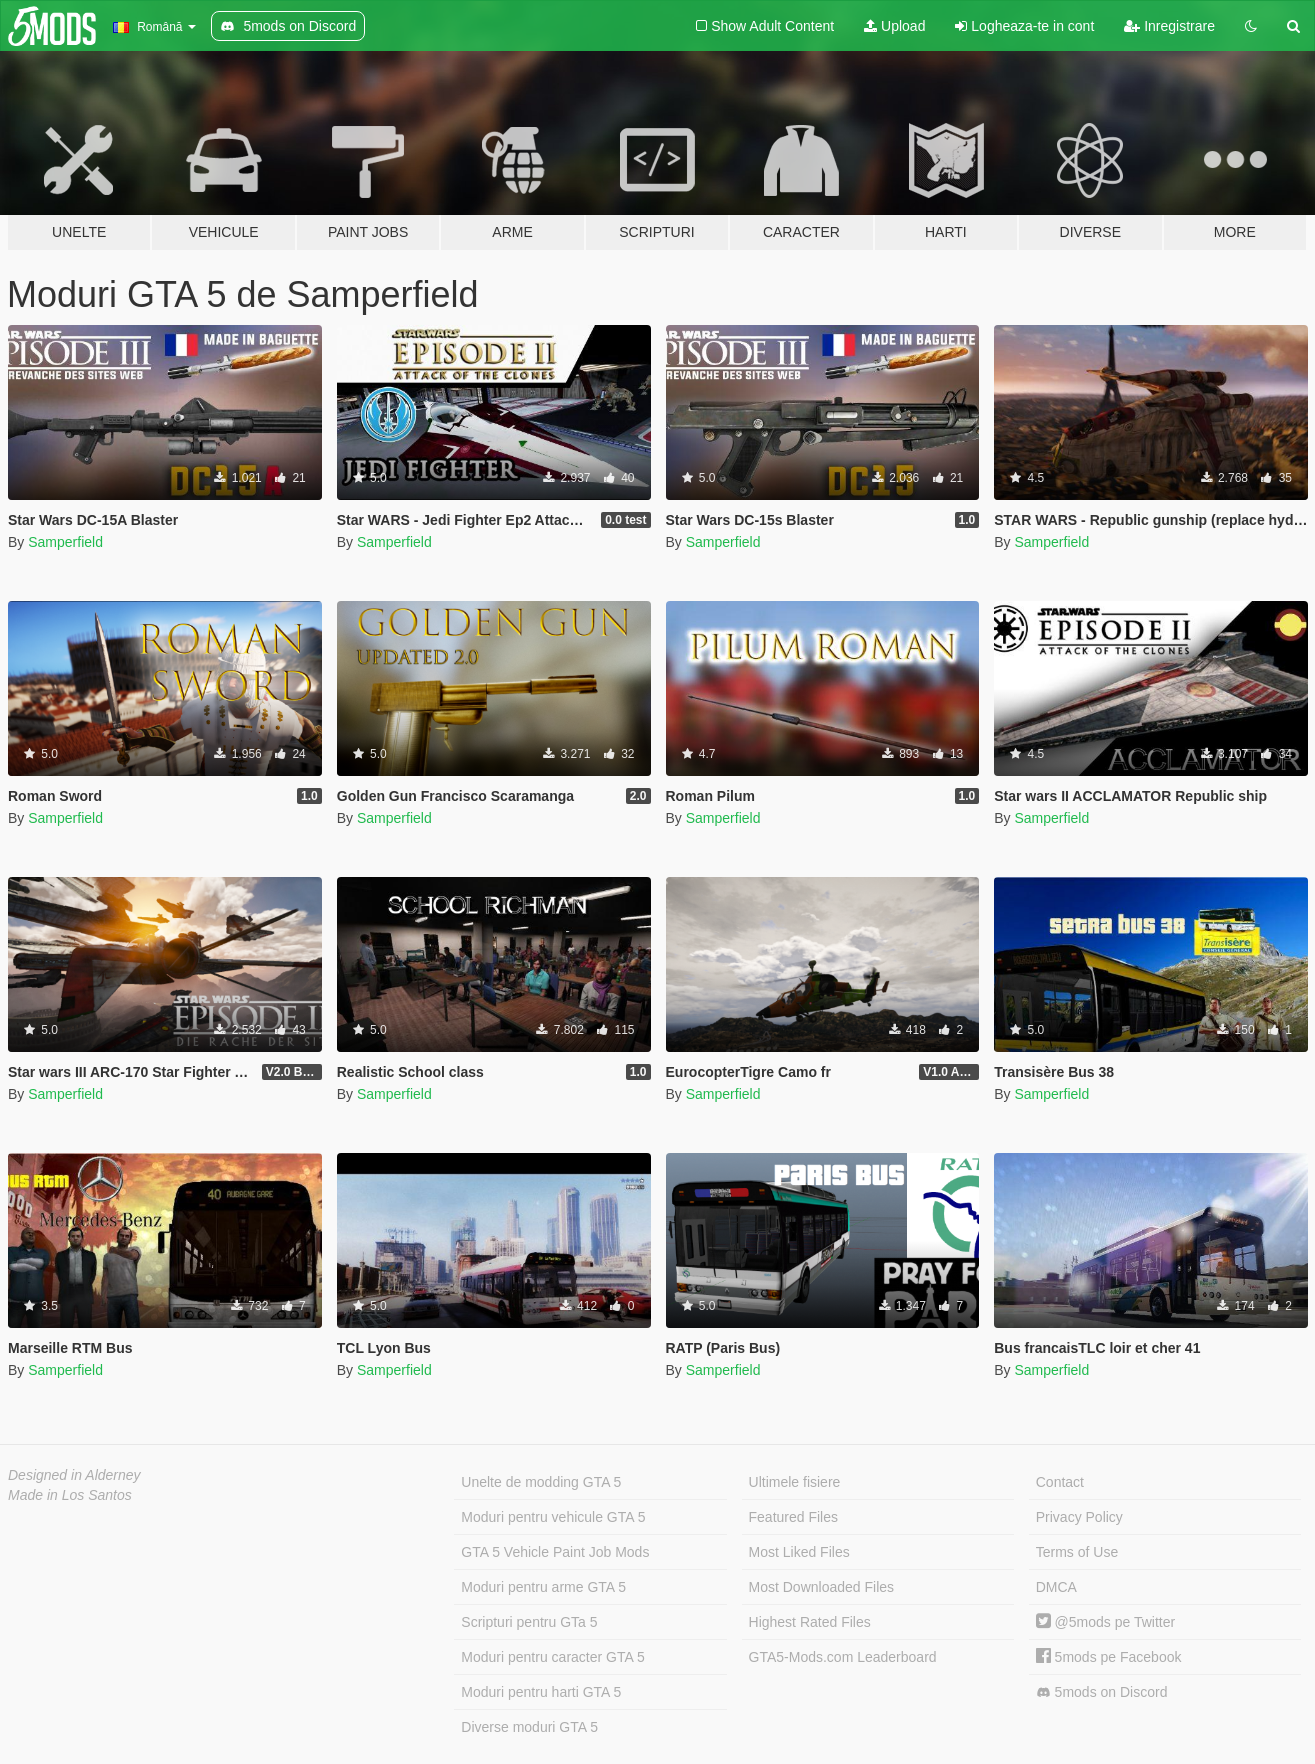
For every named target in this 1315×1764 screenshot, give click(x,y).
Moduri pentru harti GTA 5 (541, 1692)
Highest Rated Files (810, 1622)
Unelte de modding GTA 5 (541, 1482)
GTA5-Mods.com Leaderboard (843, 1657)
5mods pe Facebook (1109, 1657)
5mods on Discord (1102, 1692)
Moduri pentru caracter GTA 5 (552, 1657)
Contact (1060, 1482)
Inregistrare (1169, 26)
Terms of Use (1077, 1552)
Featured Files (793, 1517)
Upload (894, 26)
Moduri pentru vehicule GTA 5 (553, 1517)
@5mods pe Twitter (1105, 1622)
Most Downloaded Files (822, 1587)
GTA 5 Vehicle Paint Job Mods (555, 1552)
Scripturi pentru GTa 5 (529, 1622)
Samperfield (65, 542)
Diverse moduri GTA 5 (529, 1727)
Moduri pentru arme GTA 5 (543, 1587)
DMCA (1056, 1587)
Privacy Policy (1079, 1517)
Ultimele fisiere (795, 1482)
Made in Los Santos (70, 1495)
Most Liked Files (799, 1552)
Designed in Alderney (74, 1475)
